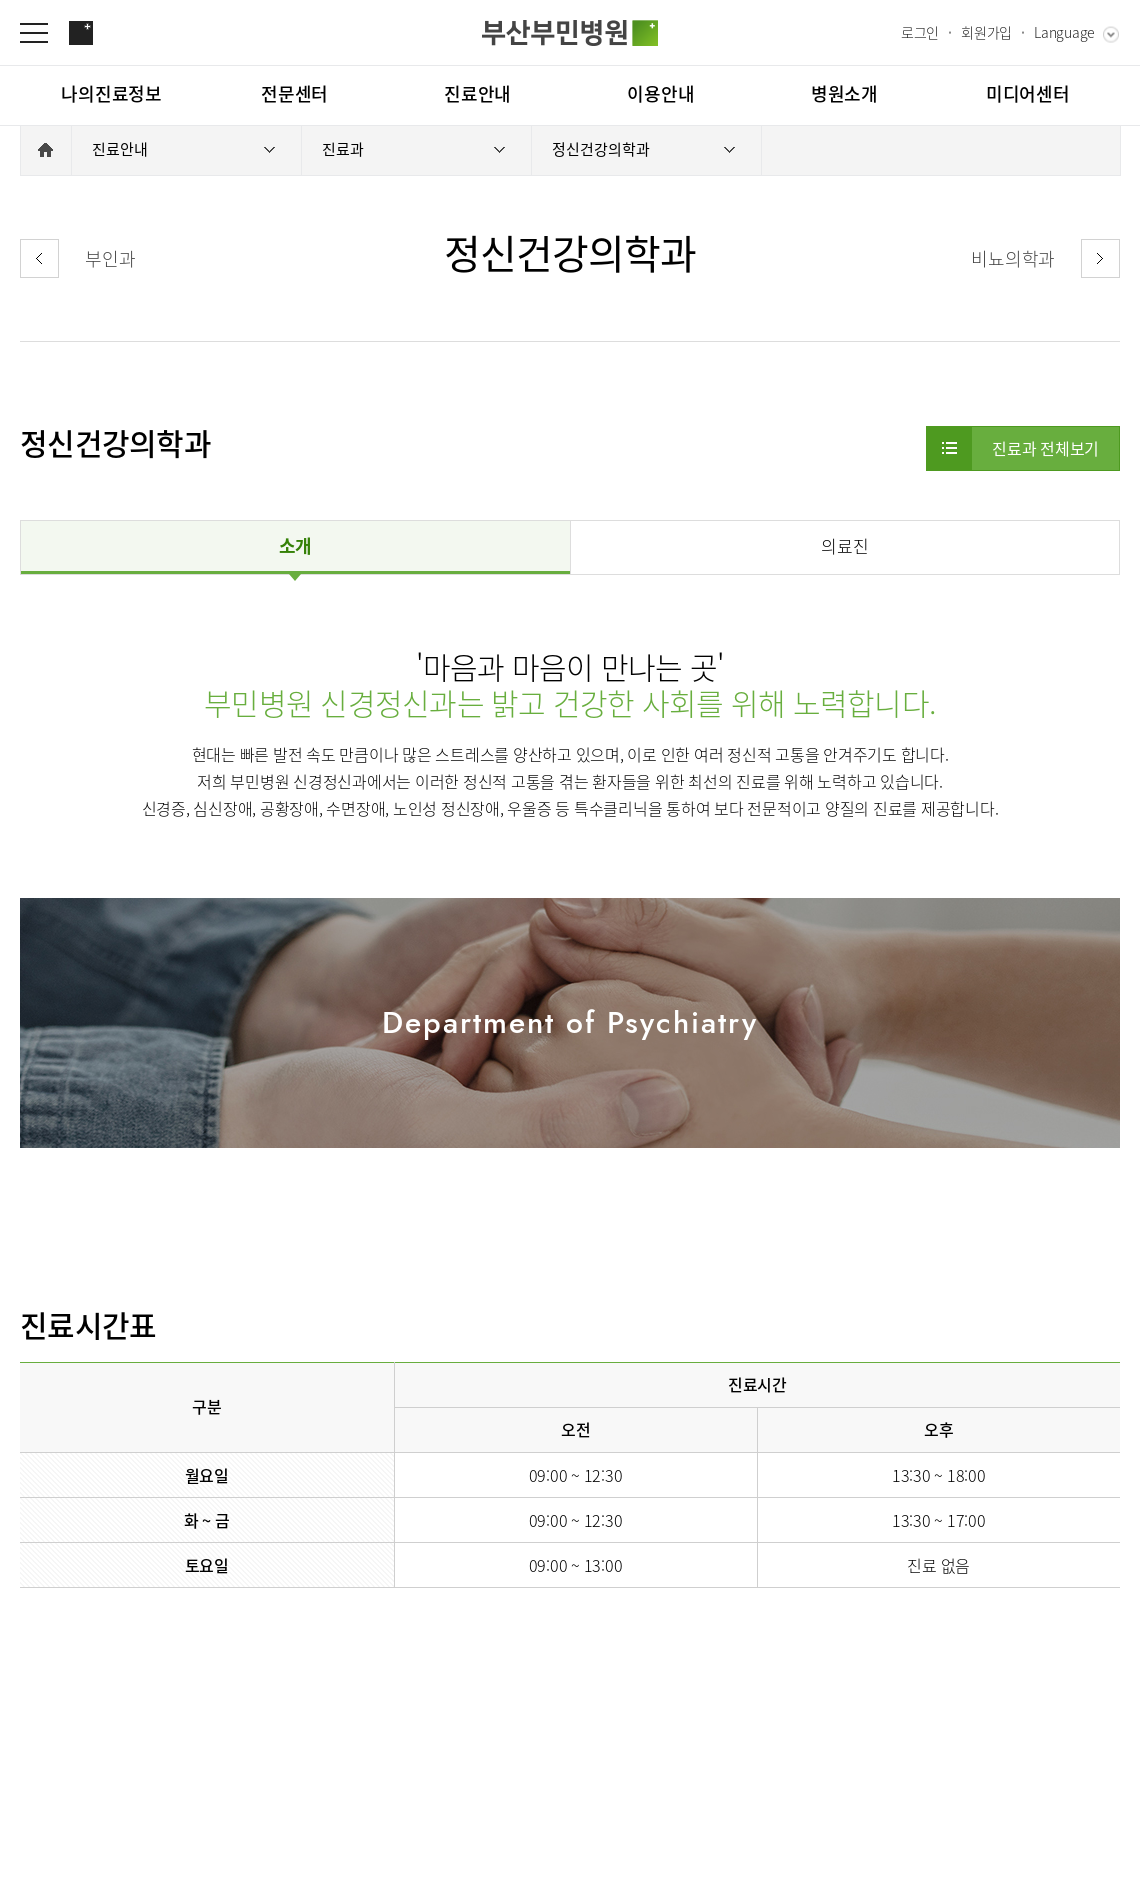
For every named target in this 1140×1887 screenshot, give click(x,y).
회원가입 (986, 32)
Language (1064, 32)
